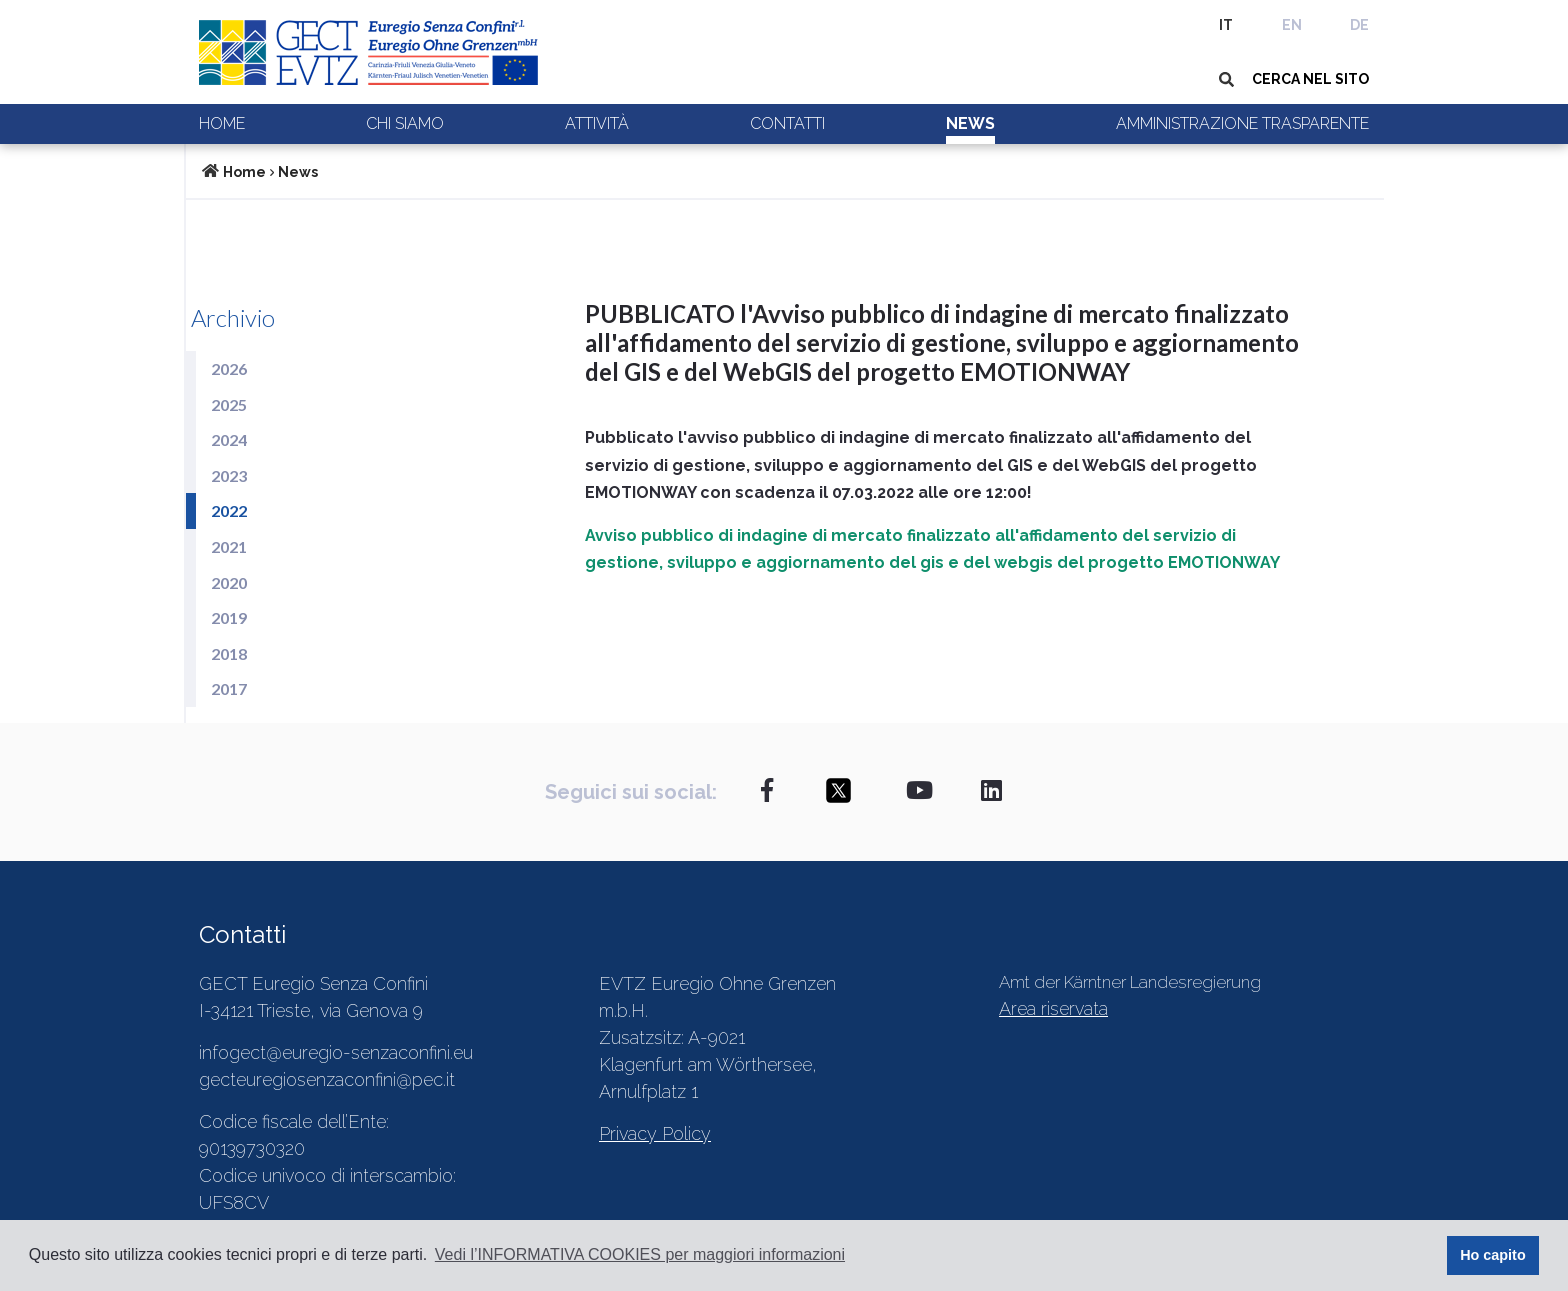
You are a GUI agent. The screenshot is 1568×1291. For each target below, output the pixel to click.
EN (1292, 25)
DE (1359, 25)
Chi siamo (405, 123)
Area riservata (1053, 1008)
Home (222, 123)
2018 (229, 653)
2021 (229, 546)
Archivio (233, 317)
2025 (229, 404)
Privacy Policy (655, 1133)
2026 (229, 368)
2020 (229, 582)
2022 (229, 510)
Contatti (787, 123)
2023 (229, 475)
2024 (229, 439)
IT (1226, 25)
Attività (597, 123)
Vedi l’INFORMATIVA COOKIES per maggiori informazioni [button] (640, 1254)
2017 (229, 688)
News (970, 123)
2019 (229, 617)
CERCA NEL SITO (1310, 79)
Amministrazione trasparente (1242, 123)
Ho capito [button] (1493, 1255)
